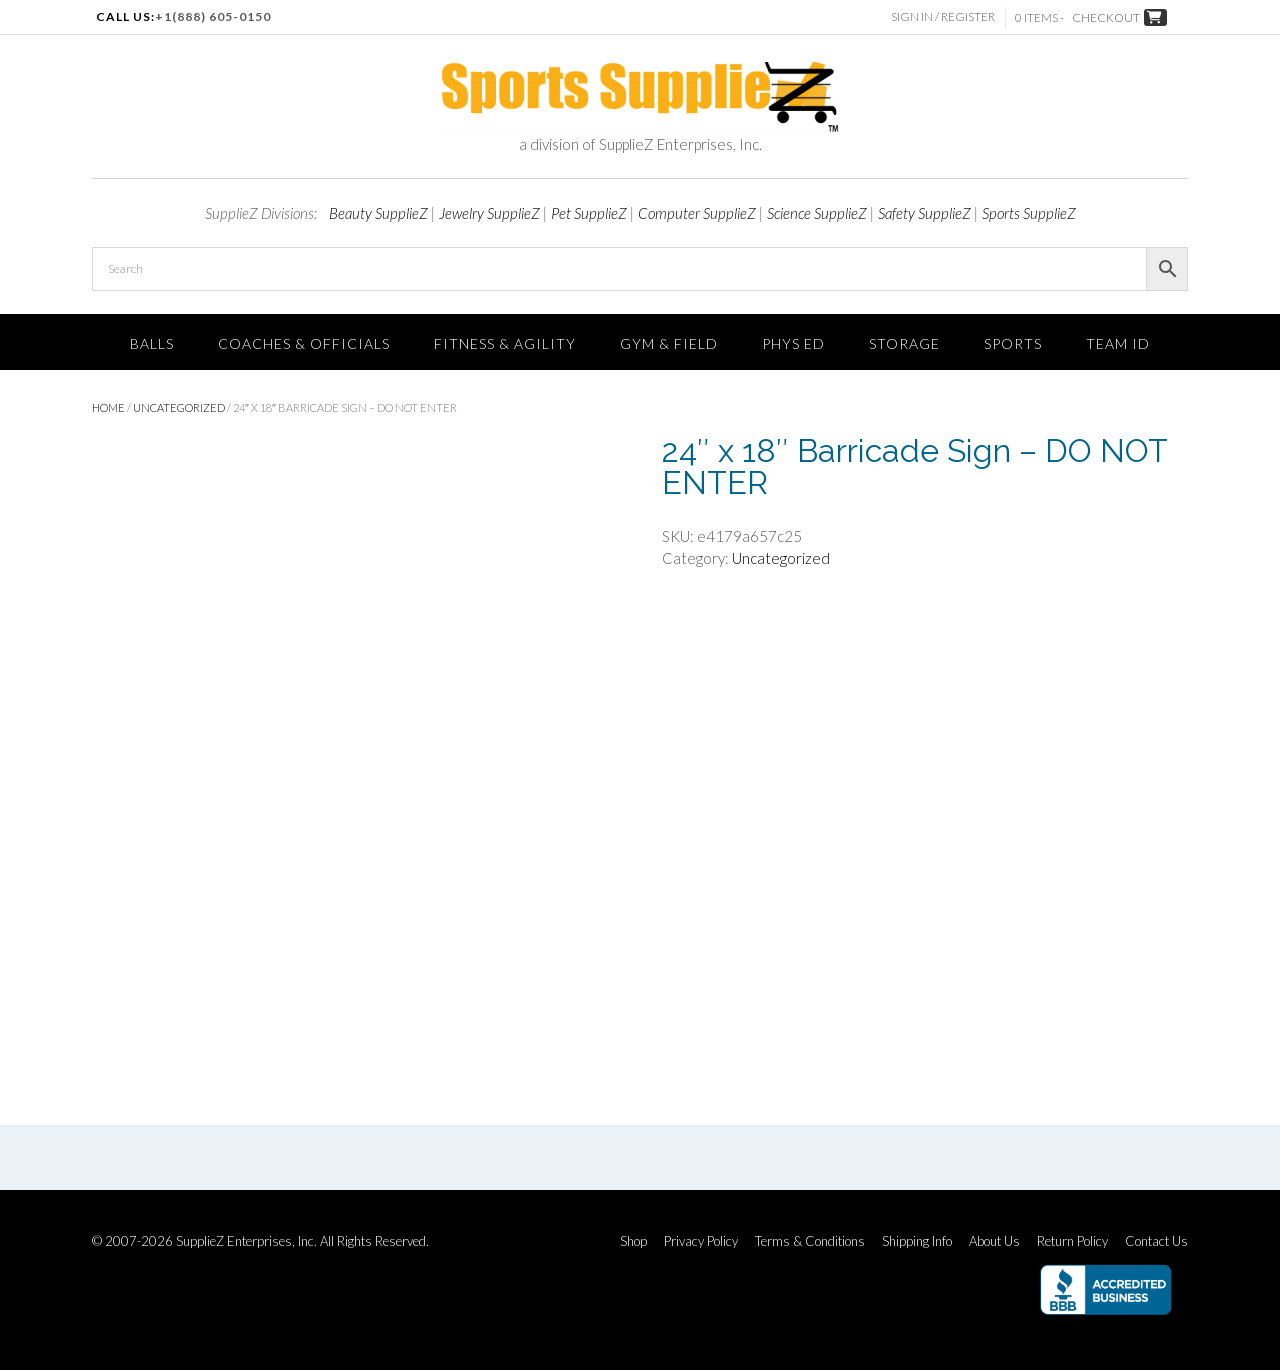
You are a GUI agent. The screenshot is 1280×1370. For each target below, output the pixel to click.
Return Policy (1072, 1241)
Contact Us (1156, 1241)
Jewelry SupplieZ (489, 213)
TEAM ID (1118, 343)
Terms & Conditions (810, 1241)
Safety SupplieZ (924, 213)
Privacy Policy (701, 1241)
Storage (904, 343)
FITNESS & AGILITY (505, 343)
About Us (994, 1241)
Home (108, 407)
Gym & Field (669, 343)
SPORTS (1013, 343)
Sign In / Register (943, 16)
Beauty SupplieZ (378, 213)
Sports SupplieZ (1029, 213)
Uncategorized (179, 407)
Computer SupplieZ (697, 213)
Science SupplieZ (817, 213)
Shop (633, 1241)
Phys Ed (793, 343)
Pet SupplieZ (589, 213)
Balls (152, 343)
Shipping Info (917, 1241)
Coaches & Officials (304, 343)
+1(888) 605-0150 (213, 16)
